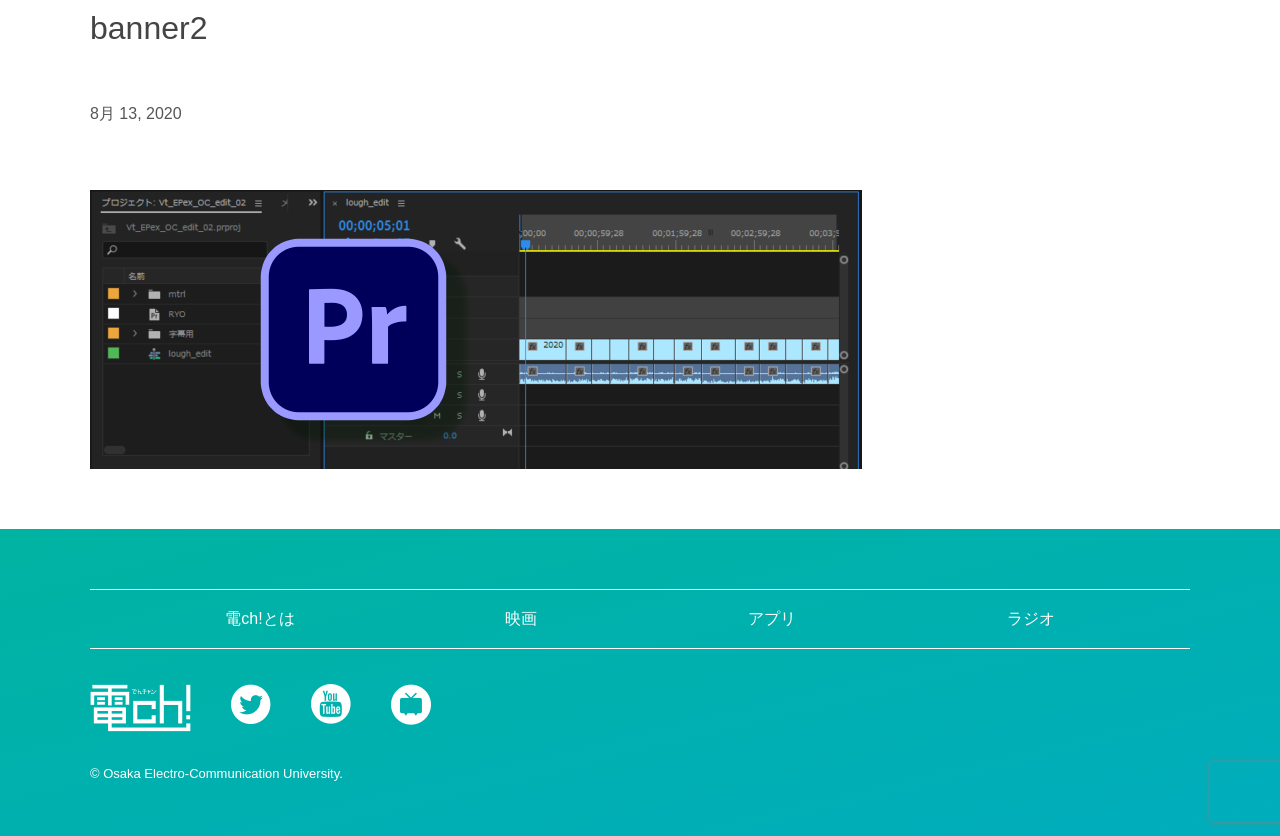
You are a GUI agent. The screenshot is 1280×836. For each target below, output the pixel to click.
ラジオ (1031, 618)
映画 (521, 618)
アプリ (772, 618)
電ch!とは (259, 618)
